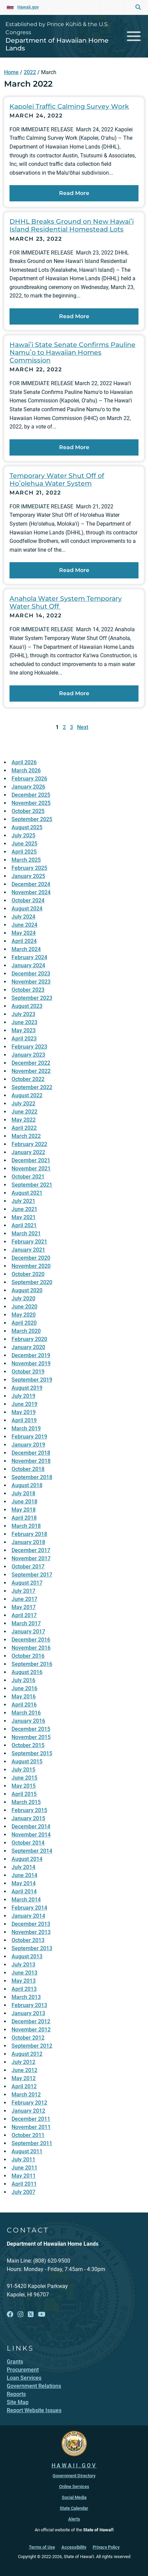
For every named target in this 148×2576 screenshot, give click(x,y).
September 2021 (32, 1185)
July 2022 (23, 1103)
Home (11, 72)
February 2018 (29, 1534)
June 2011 (24, 2167)
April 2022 (24, 1128)
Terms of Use (42, 2547)
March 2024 (26, 949)
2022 (30, 72)
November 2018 (31, 1461)
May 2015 (24, 1786)
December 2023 (31, 973)
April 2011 (24, 2184)
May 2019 (24, 1412)
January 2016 (28, 1721)
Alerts (74, 2519)
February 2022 (29, 1144)
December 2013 (31, 1924)
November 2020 (31, 1266)
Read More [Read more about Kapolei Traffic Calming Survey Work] (74, 193)
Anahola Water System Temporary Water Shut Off (66, 602)
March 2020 (26, 1331)
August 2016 (27, 1672)
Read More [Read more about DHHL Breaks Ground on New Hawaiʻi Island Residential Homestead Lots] (74, 316)
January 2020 (28, 1347)
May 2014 (24, 1883)
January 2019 (28, 1444)
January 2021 (28, 1250)
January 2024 (28, 965)
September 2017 (32, 1574)
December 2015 (31, 1729)
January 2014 (28, 1916)
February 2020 (29, 1339)
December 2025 (31, 795)
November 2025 (31, 803)
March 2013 (26, 1997)
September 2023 (32, 998)
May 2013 (24, 1981)
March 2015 (26, 1802)
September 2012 (32, 2046)
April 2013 (24, 1989)
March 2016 (26, 1713)
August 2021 (27, 1193)
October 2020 (28, 1274)
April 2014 (24, 1891)
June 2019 (24, 1404)
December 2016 (31, 1639)
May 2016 (24, 1696)
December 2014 (31, 1826)
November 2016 (31, 1648)
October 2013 (28, 1940)
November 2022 (31, 1071)
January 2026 (28, 787)
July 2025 (23, 835)
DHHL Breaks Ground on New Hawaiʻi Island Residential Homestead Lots (72, 225)
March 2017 (26, 1623)
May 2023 (24, 1030)
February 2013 (29, 2005)
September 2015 (32, 1753)
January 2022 (28, 1152)
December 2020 (31, 1258)
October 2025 (28, 811)
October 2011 (28, 2135)
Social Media (74, 2497)
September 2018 (32, 1477)
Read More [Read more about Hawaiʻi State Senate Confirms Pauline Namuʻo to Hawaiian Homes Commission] (74, 447)
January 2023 (28, 1055)
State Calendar (74, 2508)
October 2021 (28, 1176)
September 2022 (32, 1087)
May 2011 (24, 2176)
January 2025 (28, 876)
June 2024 (24, 925)
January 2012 (28, 2111)
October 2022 (28, 1079)
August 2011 (27, 2151)
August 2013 (27, 1956)
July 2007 (23, 2192)
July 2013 (23, 1964)
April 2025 (24, 852)
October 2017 (28, 1566)
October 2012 (28, 2037)
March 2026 (26, 770)
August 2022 (27, 1095)
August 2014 (27, 1859)
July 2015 (23, 1769)
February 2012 (29, 2102)
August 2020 (27, 1290)
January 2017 (28, 1631)
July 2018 (23, 1493)
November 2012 (31, 2029)
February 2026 (29, 778)
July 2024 (23, 916)
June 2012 (24, 2070)
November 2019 (31, 1363)
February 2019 (29, 1436)
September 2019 (32, 1380)
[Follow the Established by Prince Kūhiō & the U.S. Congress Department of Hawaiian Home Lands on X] (31, 2314)
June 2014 (24, 1875)
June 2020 (24, 1306)
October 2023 (28, 990)
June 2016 (24, 1688)
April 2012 (24, 2086)
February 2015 (29, 1810)
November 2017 (31, 1558)
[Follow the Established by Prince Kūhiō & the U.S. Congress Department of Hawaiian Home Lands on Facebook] (10, 2314)
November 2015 (31, 1737)
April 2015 (24, 1794)
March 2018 (26, 1526)
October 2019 (28, 1371)
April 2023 (24, 1038)
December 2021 (31, 1160)
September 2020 (32, 1282)
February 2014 (29, 1908)
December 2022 (31, 1063)
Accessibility (73, 2547)
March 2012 (26, 2094)
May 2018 (24, 1509)
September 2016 (32, 1664)
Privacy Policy (106, 2547)
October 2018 (28, 1469)
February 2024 (29, 957)
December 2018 (31, 1453)
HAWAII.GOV (74, 2465)
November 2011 (31, 2127)
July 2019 (23, 1396)
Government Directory (74, 2475)
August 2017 (27, 1583)
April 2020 (24, 1323)
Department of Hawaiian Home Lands (57, 44)
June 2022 (24, 1111)
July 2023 (23, 1014)
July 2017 (23, 1591)
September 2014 (32, 1851)
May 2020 (24, 1315)
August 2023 (27, 1006)
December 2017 (31, 1550)
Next (82, 727)
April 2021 (24, 1225)
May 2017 (24, 1607)
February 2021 (29, 1241)
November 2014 (31, 1834)
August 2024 (27, 908)
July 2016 (23, 1680)
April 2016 (24, 1704)
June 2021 (24, 1209)
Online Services (74, 2486)
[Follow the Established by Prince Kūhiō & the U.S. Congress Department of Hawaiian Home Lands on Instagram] (20, 2314)
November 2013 (31, 1932)
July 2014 (23, 1867)
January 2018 (28, 1542)
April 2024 (24, 941)
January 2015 (28, 1818)
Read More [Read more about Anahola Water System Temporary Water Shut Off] (74, 693)
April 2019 (24, 1420)
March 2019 (26, 1428)
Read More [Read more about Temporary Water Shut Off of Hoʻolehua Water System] (74, 570)
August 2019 (27, 1388)
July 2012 (23, 2062)
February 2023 (29, 1046)
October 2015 (28, 1745)
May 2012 (24, 2078)
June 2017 (24, 1599)
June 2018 (24, 1501)
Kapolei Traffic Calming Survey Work (69, 106)
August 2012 (27, 2054)
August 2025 (27, 827)
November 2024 (31, 892)
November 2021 (31, 1168)
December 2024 (31, 884)
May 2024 (24, 933)
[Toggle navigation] (134, 36)
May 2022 (24, 1120)
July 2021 (23, 1201)
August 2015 (27, 1761)
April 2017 (24, 1615)
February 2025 (29, 868)
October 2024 (28, 900)
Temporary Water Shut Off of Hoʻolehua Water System (57, 479)
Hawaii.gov (28, 6)
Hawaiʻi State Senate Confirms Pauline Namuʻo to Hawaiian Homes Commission (72, 352)
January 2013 (28, 2013)
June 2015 (24, 1778)
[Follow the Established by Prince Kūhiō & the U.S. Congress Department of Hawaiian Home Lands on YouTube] (41, 2314)
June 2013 (24, 1972)
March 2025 (26, 860)
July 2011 (23, 2159)
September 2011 (32, 2143)
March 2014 (26, 1899)
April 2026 (24, 762)
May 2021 (24, 1217)
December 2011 (31, 2119)
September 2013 (32, 1948)
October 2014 (28, 1843)
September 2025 (32, 819)
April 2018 (24, 1518)
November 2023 (31, 981)
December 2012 (31, 2021)
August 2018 (27, 1485)
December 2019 (31, 1355)
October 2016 (28, 1656)
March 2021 (26, 1233)
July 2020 (23, 1298)
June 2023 (24, 1022)
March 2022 (26, 1136)
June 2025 (24, 843)
